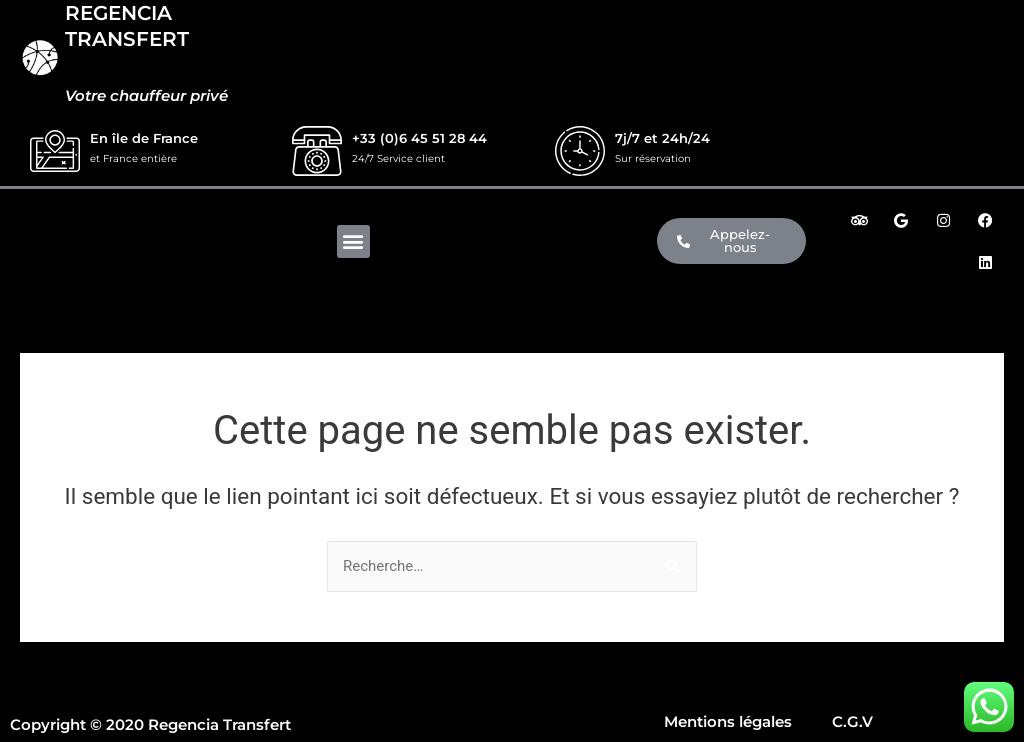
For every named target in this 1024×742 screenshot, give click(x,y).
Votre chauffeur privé (146, 95)
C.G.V (852, 721)
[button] (353, 241)
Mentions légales (728, 721)
